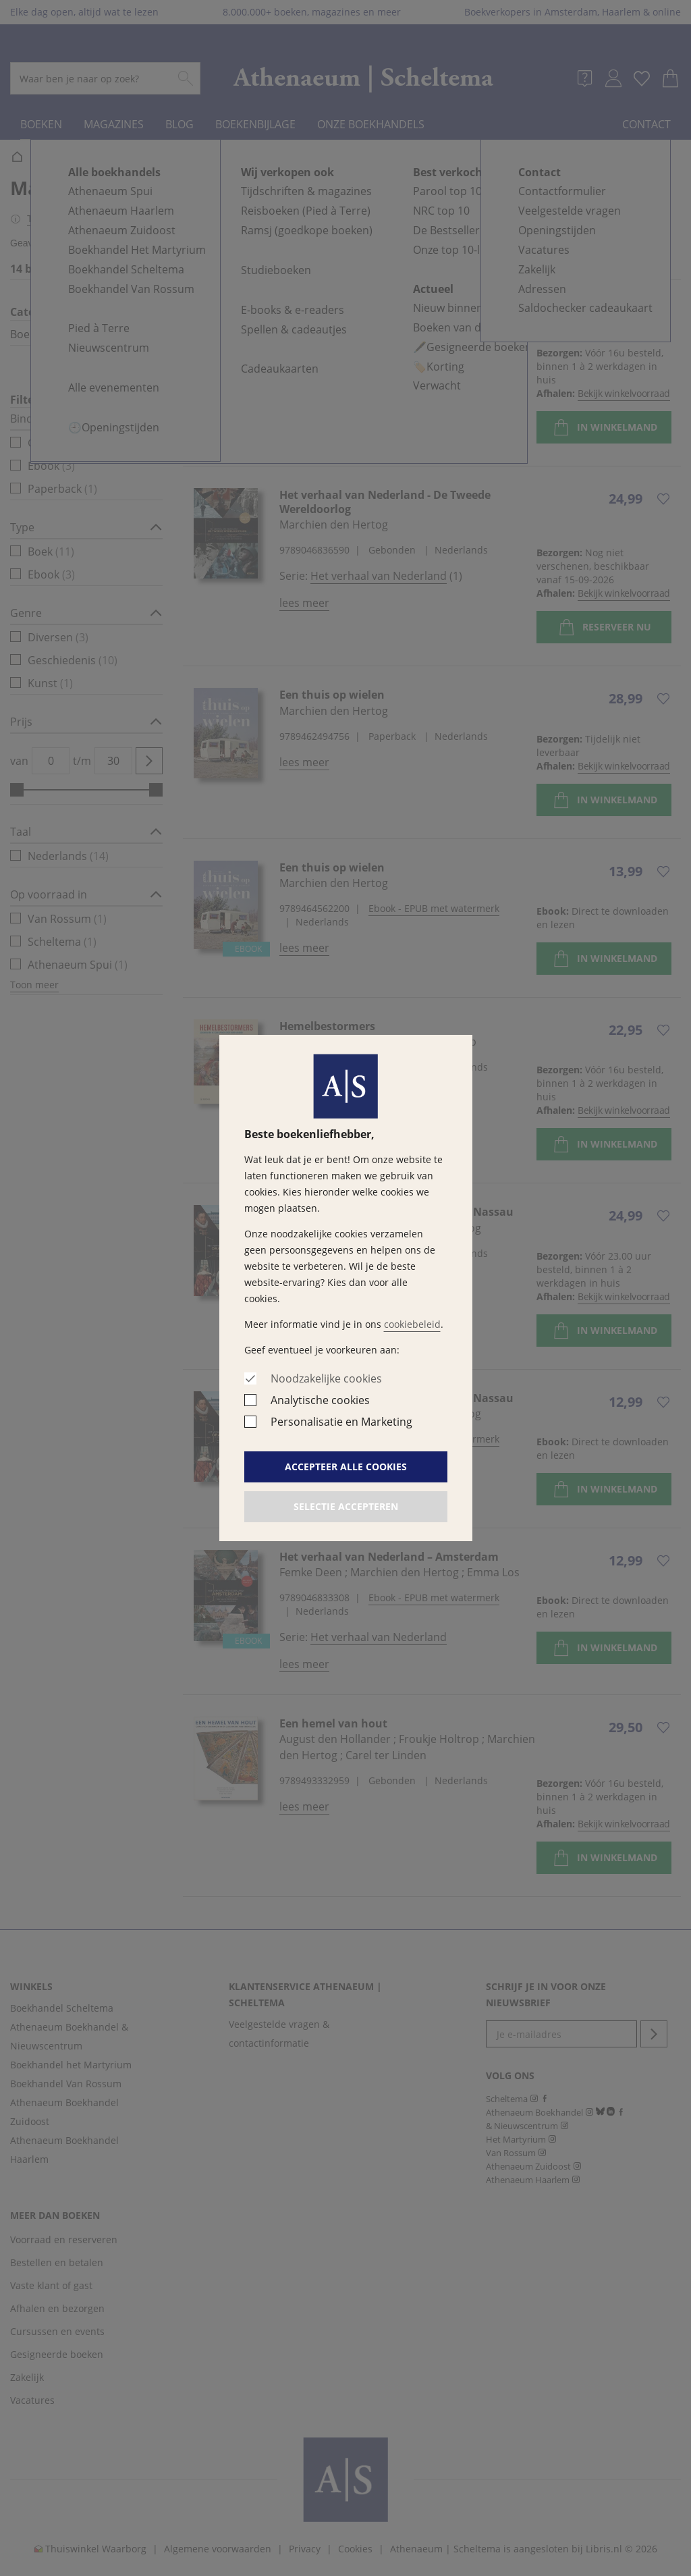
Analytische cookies (320, 1400)
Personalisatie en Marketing (341, 1421)
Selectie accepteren (346, 1506)
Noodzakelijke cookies (326, 1378)
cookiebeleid (412, 1324)
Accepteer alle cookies (346, 1466)
